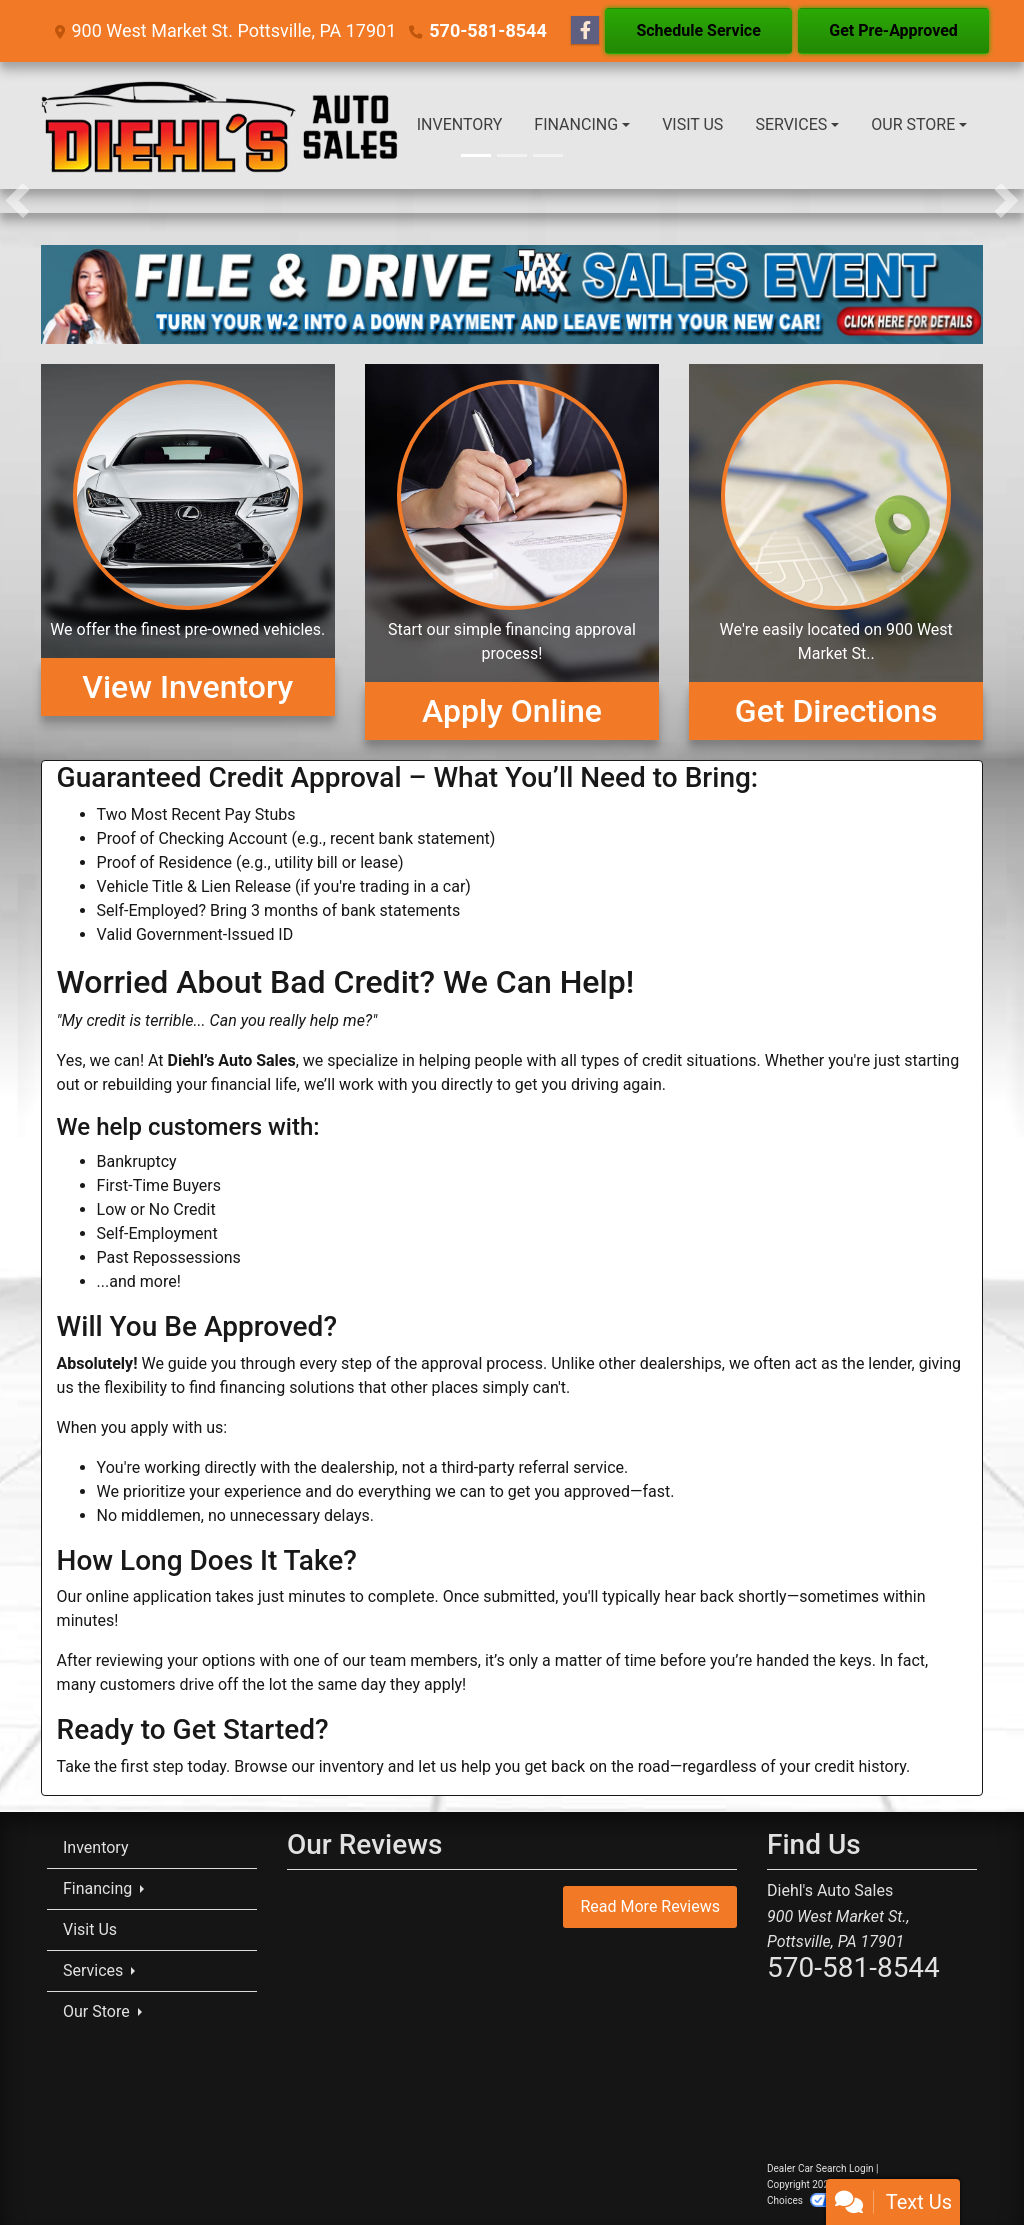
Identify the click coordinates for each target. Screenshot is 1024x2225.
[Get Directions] (836, 552)
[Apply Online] (512, 552)
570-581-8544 (487, 30)
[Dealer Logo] (221, 125)
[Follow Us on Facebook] (585, 31)
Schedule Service (698, 30)
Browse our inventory (308, 1766)
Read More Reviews (650, 1906)
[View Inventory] (188, 552)
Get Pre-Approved (893, 30)
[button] (17, 201)
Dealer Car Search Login (820, 2168)
